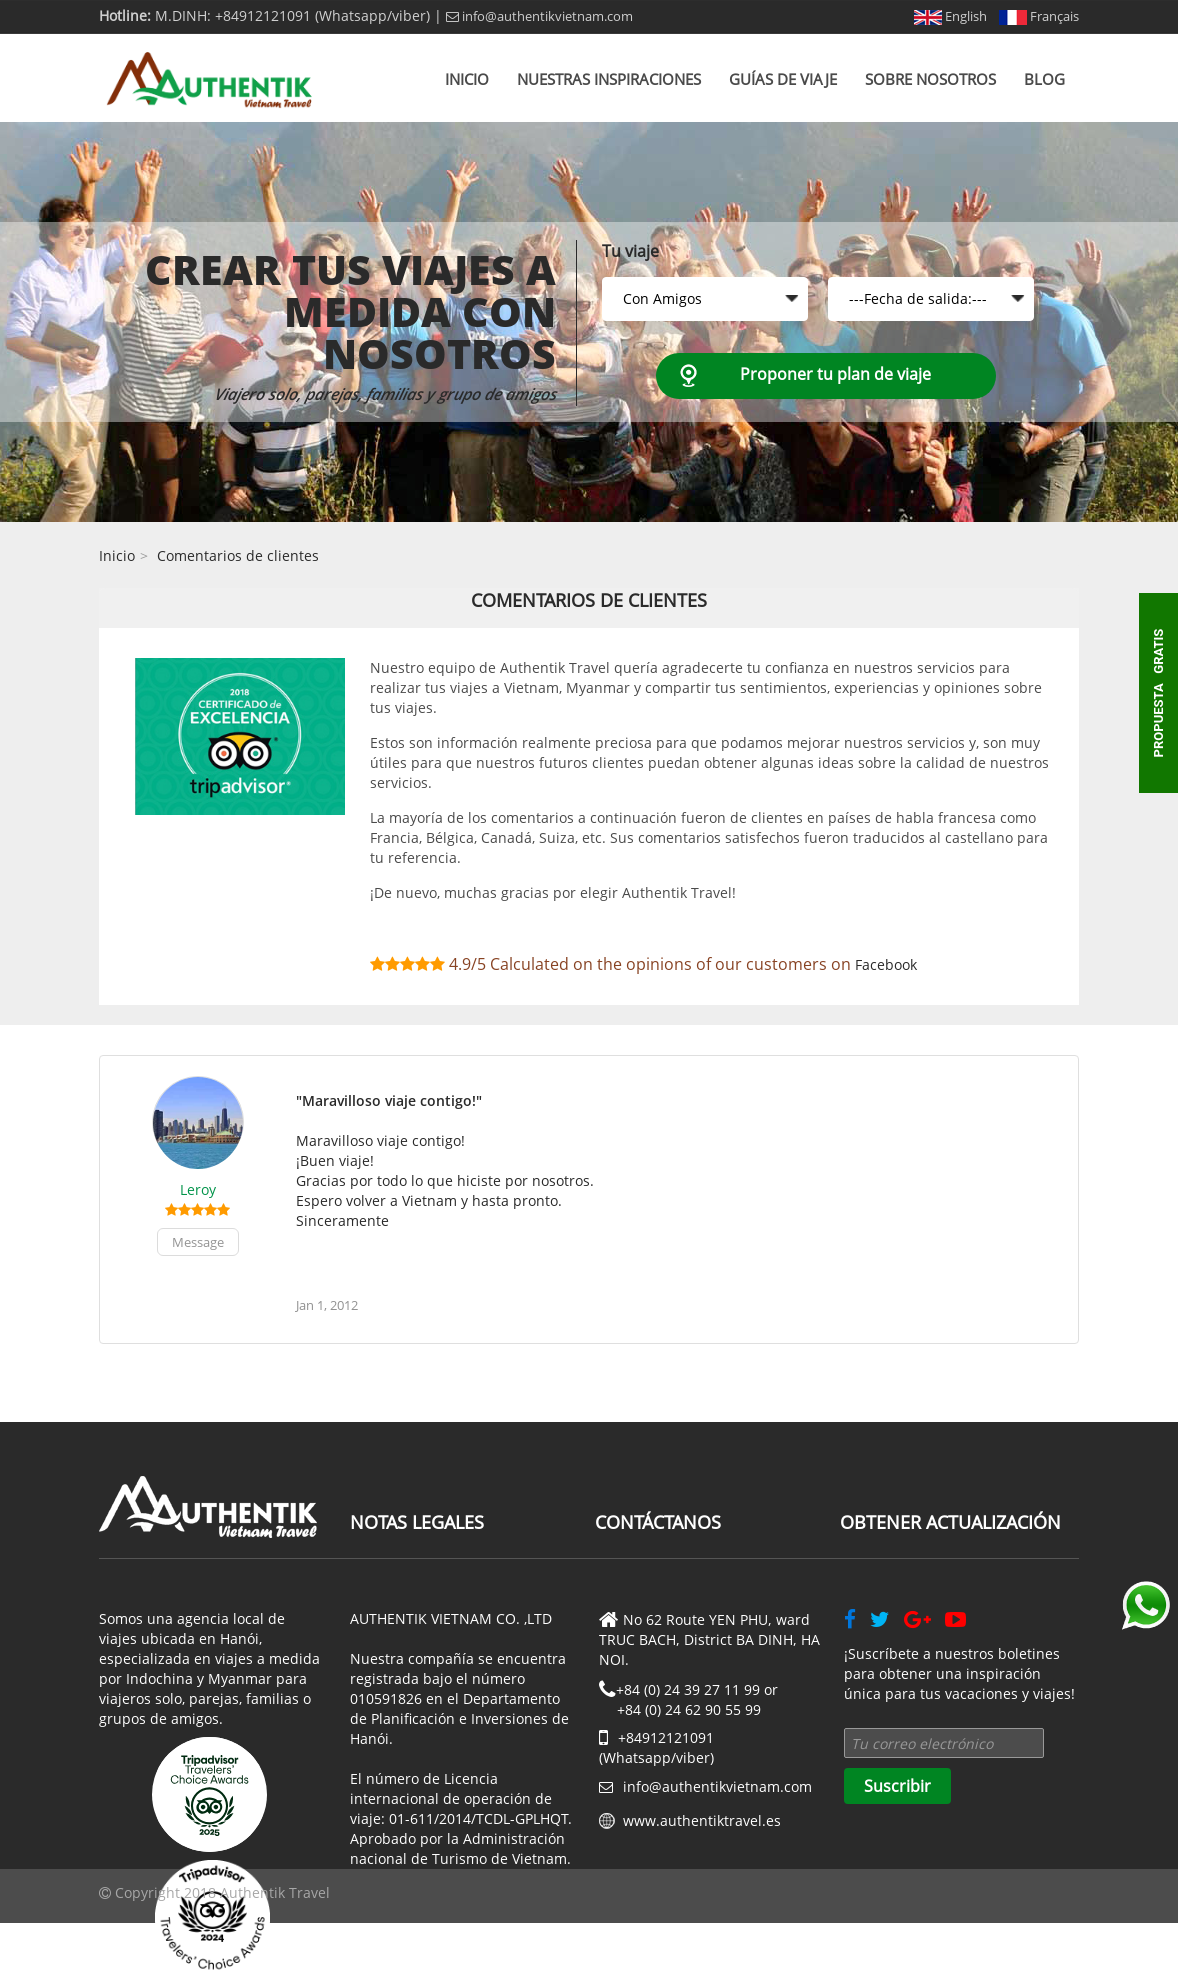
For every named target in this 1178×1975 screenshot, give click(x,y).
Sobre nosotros (930, 79)
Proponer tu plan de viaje (835, 374)
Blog (1044, 79)
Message (198, 1242)
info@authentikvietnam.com (539, 16)
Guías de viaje (783, 79)
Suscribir (897, 1786)
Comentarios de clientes (238, 555)
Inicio (467, 79)
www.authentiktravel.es (702, 1820)
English (950, 16)
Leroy (198, 1189)
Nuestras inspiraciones (609, 79)
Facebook (886, 964)
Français (1039, 16)
